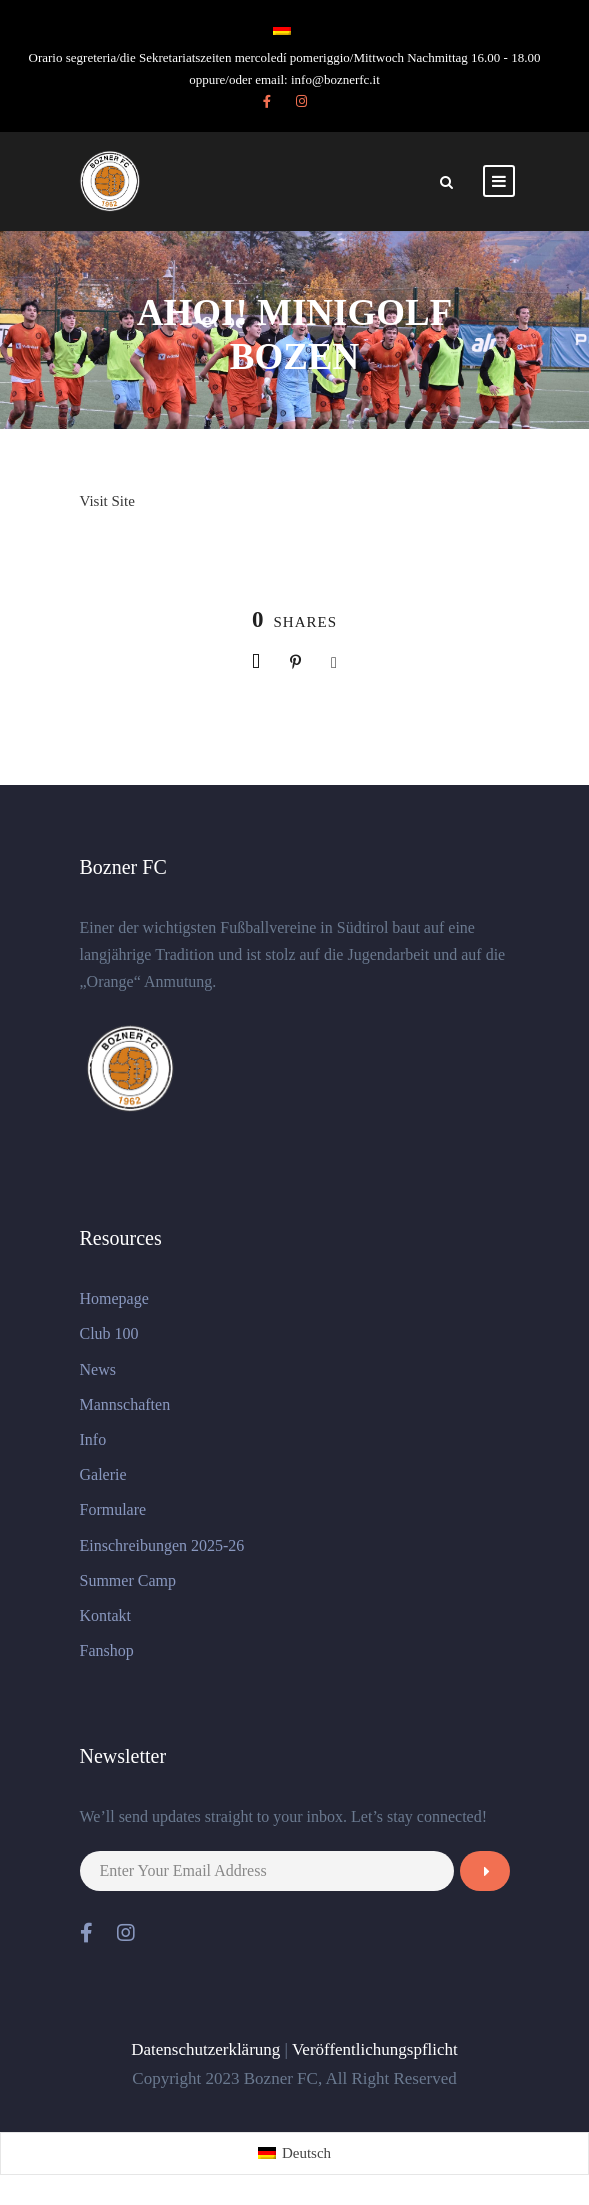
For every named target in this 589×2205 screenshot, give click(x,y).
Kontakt (106, 1615)
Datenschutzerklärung (205, 2049)
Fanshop (107, 1650)
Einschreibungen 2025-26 (162, 1545)
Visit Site (107, 501)
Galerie (103, 1474)
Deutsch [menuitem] (306, 2153)
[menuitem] (294, 2153)
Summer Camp (128, 1580)
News (98, 1369)
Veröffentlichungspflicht (375, 2049)
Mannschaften (125, 1404)
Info (93, 1439)
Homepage (114, 1298)
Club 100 (109, 1333)
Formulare (113, 1509)
